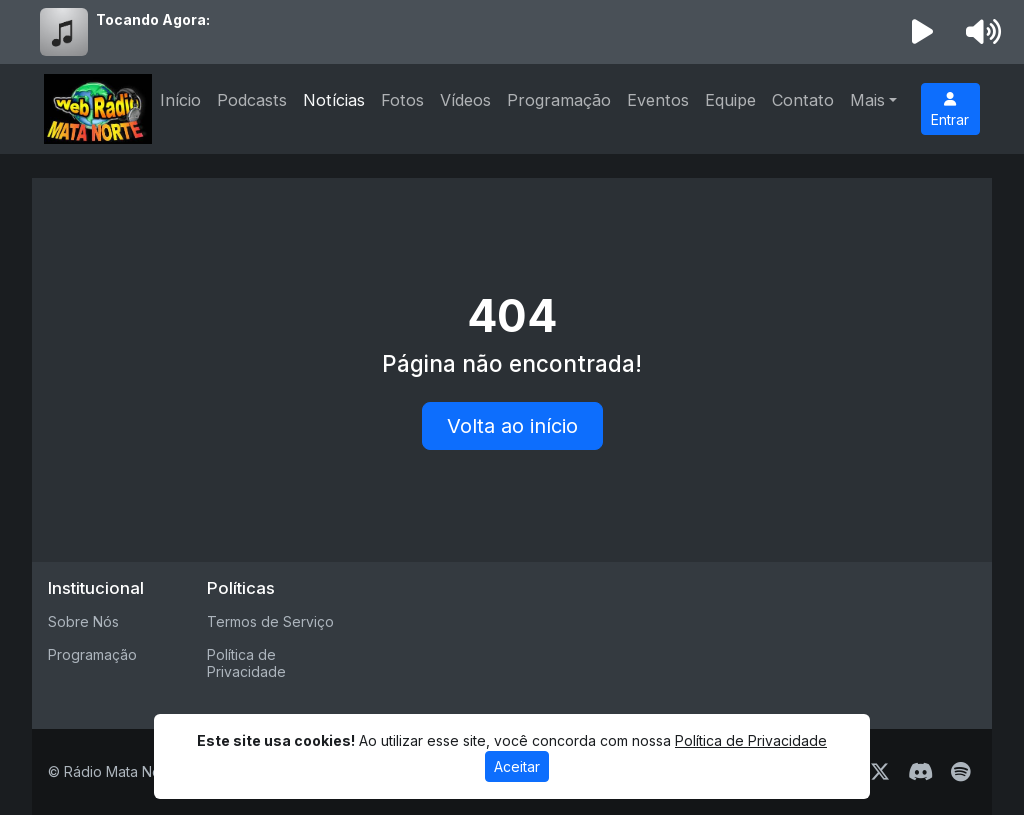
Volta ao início (512, 426)
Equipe (730, 100)
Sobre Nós (83, 621)
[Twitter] (880, 772)
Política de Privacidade (246, 663)
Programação (559, 100)
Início (180, 100)
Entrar (950, 110)
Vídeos (465, 100)
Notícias (334, 100)
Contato (803, 100)
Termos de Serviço (270, 621)
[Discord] (920, 772)
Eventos (658, 100)
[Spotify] (960, 772)
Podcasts (252, 100)
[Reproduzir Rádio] (923, 32)
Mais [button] (867, 100)
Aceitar (517, 766)
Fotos (402, 100)
